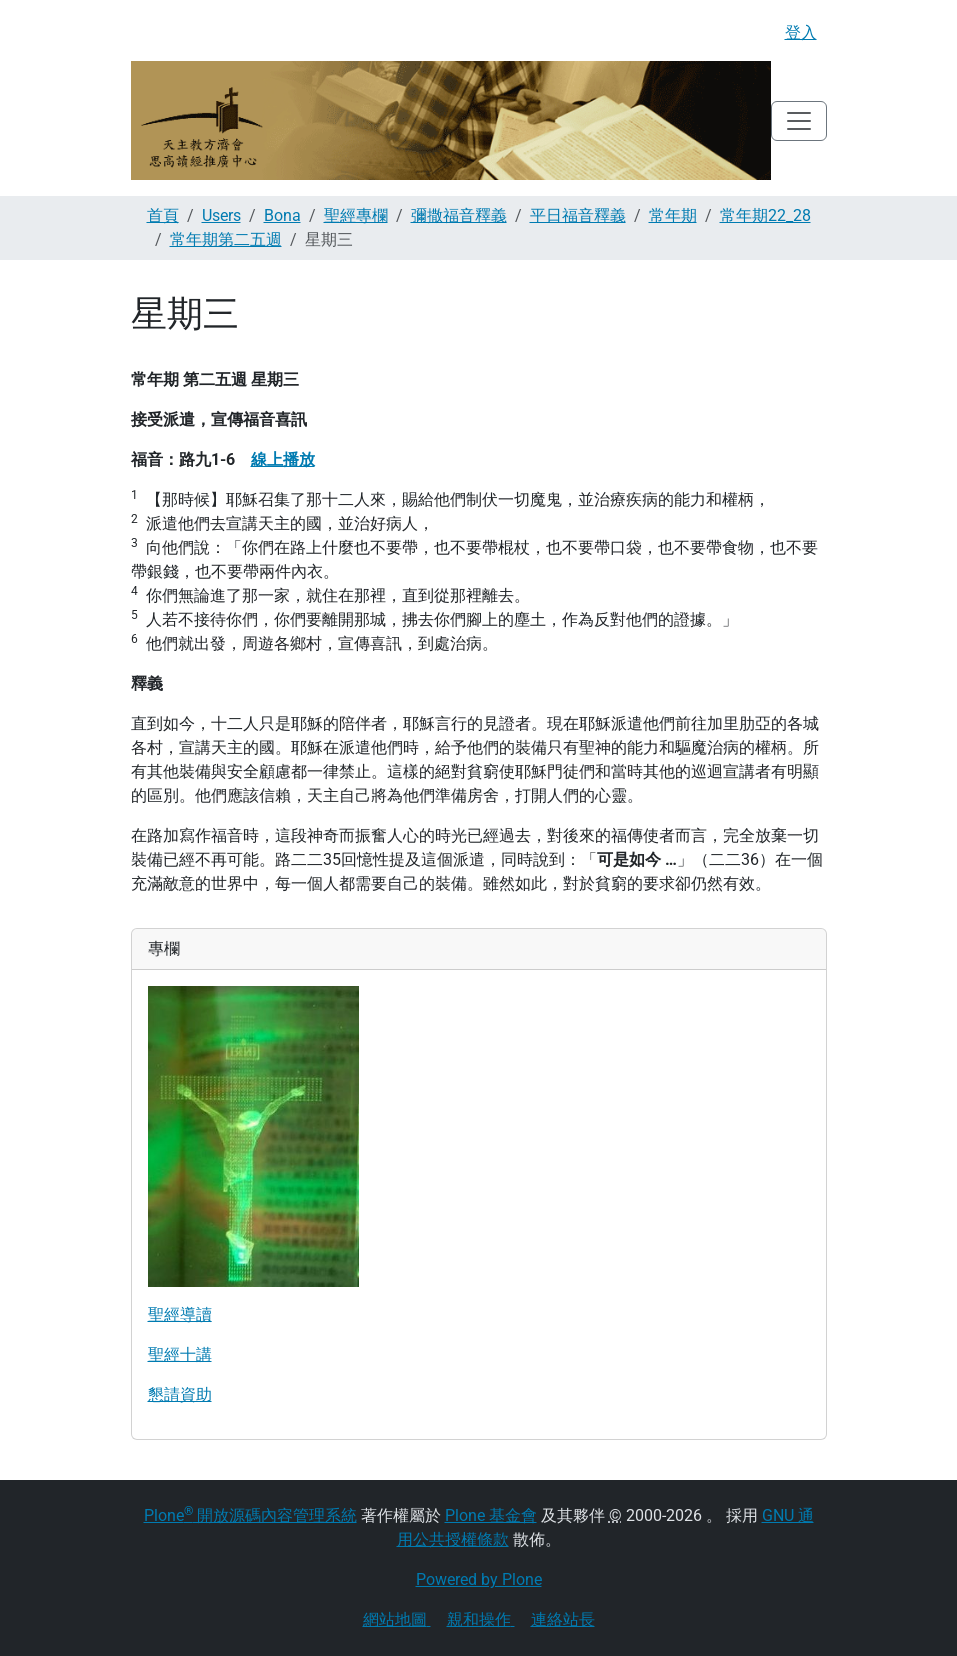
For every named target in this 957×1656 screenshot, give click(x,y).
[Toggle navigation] (799, 121)
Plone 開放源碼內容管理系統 (250, 1515)
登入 (801, 32)
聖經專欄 (356, 215)
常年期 (673, 215)
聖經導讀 (180, 1314)
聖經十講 (180, 1354)
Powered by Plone (479, 1579)
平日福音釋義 (578, 215)
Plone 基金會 (491, 1515)
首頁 (163, 215)
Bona (282, 215)
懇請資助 (180, 1394)
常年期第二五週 (226, 239)
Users (221, 215)
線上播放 (283, 459)
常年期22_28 (765, 215)
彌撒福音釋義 (459, 215)
